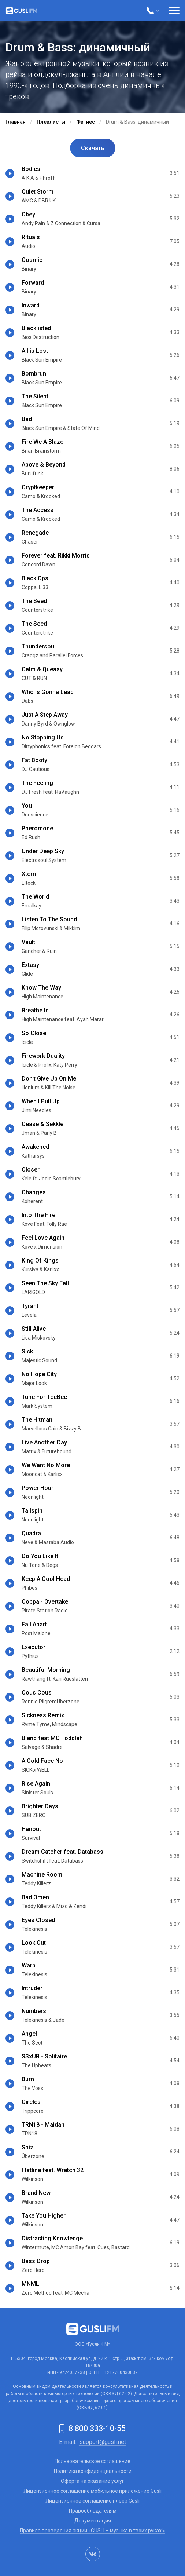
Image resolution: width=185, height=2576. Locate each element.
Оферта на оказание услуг (92, 2481)
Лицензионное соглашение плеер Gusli (92, 2501)
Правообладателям (92, 2511)
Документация (92, 2521)
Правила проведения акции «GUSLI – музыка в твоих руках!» (92, 2530)
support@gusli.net (102, 2441)
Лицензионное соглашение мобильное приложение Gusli (92, 2491)
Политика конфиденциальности (93, 2471)
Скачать (92, 148)
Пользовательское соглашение (92, 2461)
